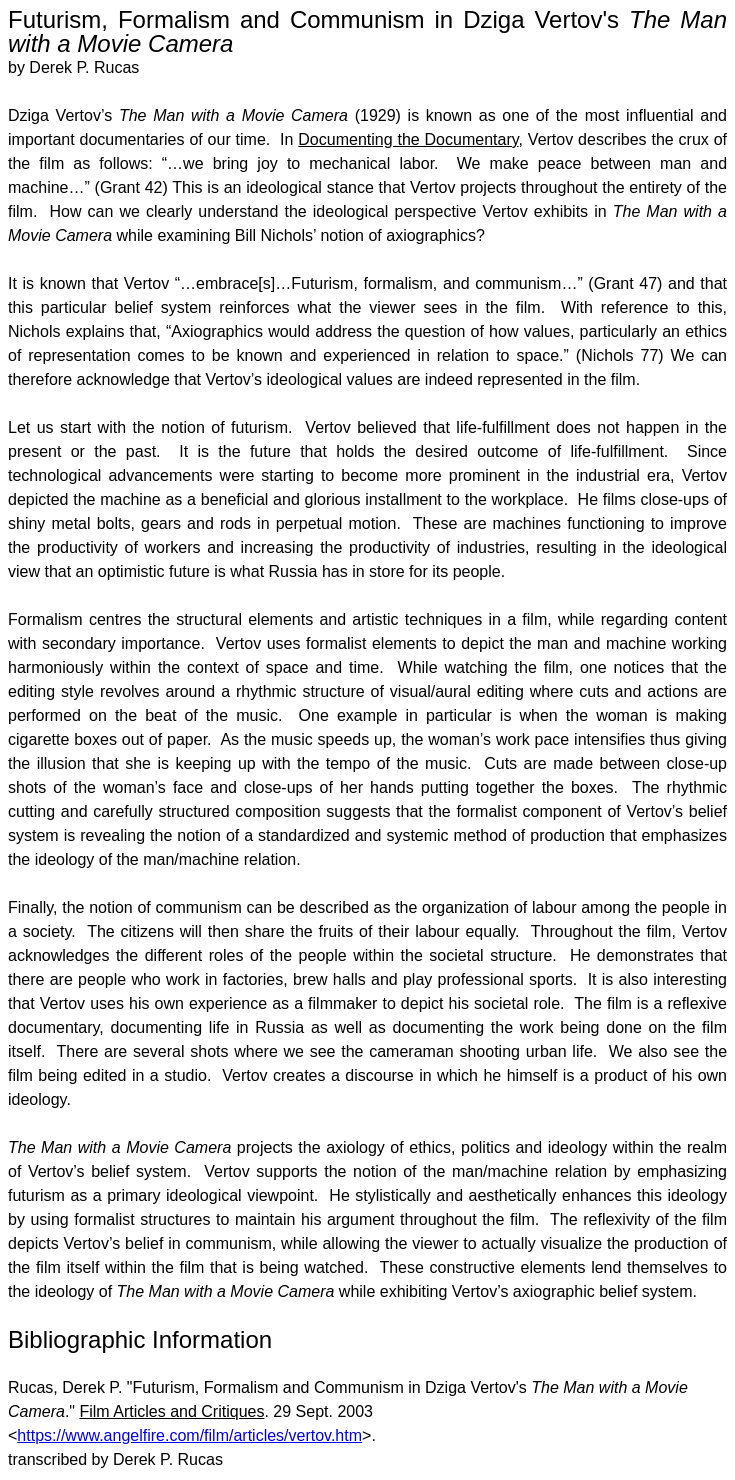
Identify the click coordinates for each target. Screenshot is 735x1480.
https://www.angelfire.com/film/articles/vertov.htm (189, 1435)
